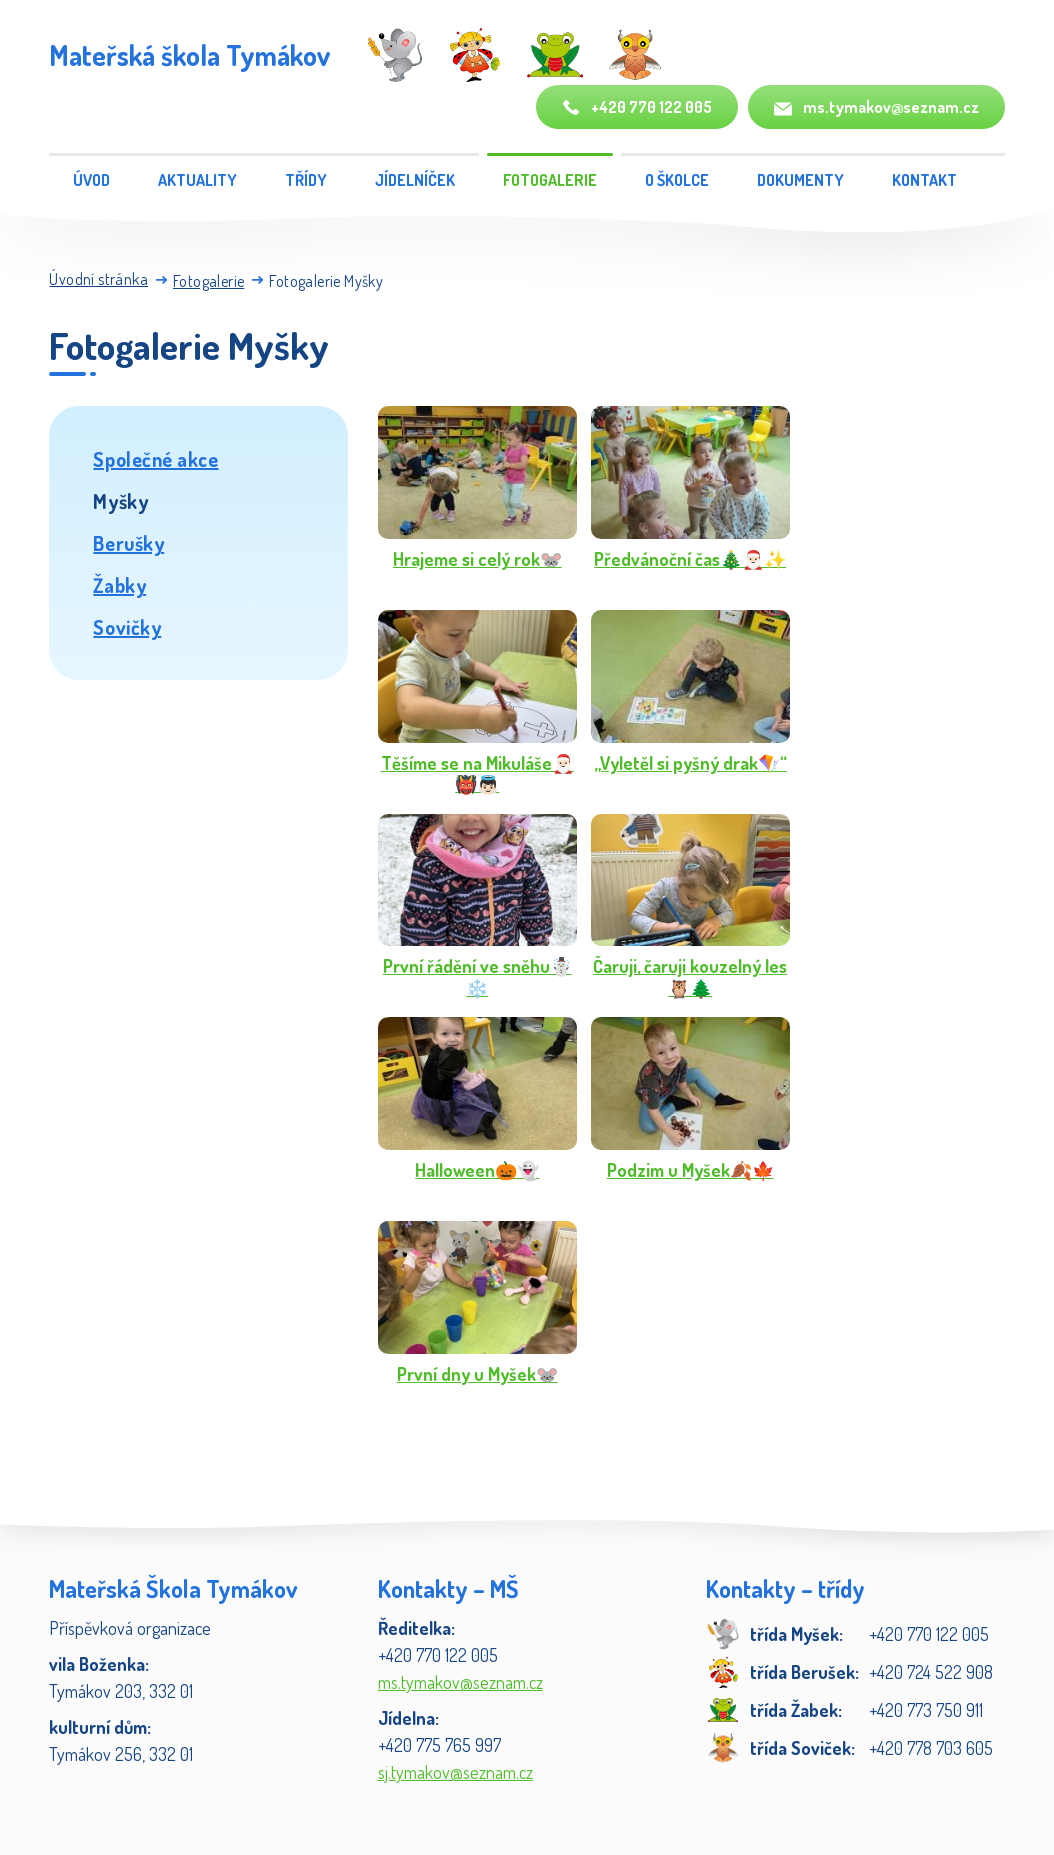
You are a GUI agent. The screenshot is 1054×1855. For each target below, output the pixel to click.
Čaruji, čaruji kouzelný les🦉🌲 (690, 977)
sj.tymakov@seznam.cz (455, 1772)
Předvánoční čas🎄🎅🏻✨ (690, 559)
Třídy (306, 180)
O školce (677, 180)
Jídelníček (415, 180)
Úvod (91, 180)
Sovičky (127, 627)
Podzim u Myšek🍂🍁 (690, 1170)
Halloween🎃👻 (477, 1170)
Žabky (119, 585)
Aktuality (197, 180)
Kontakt (924, 180)
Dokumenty (800, 180)
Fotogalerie (550, 180)
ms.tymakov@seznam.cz (876, 107)
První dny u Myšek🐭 (477, 1374)
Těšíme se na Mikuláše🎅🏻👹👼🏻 (477, 774)
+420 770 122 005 (637, 107)
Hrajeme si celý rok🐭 (477, 559)
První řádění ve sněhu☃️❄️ (477, 977)
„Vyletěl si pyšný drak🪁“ (690, 763)
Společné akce (155, 459)
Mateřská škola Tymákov (189, 55)
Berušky (128, 543)
